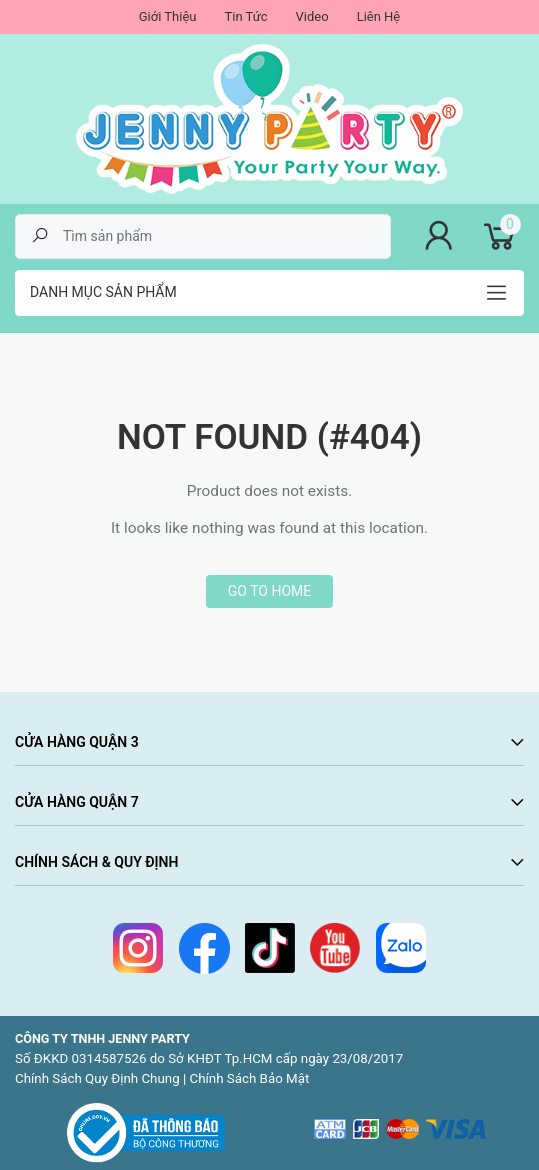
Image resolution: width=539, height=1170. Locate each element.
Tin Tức (245, 16)
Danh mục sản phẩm (103, 292)
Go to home (269, 591)
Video (312, 16)
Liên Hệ (379, 16)
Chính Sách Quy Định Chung (97, 1078)
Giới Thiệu (168, 16)
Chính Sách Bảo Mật (250, 1078)
